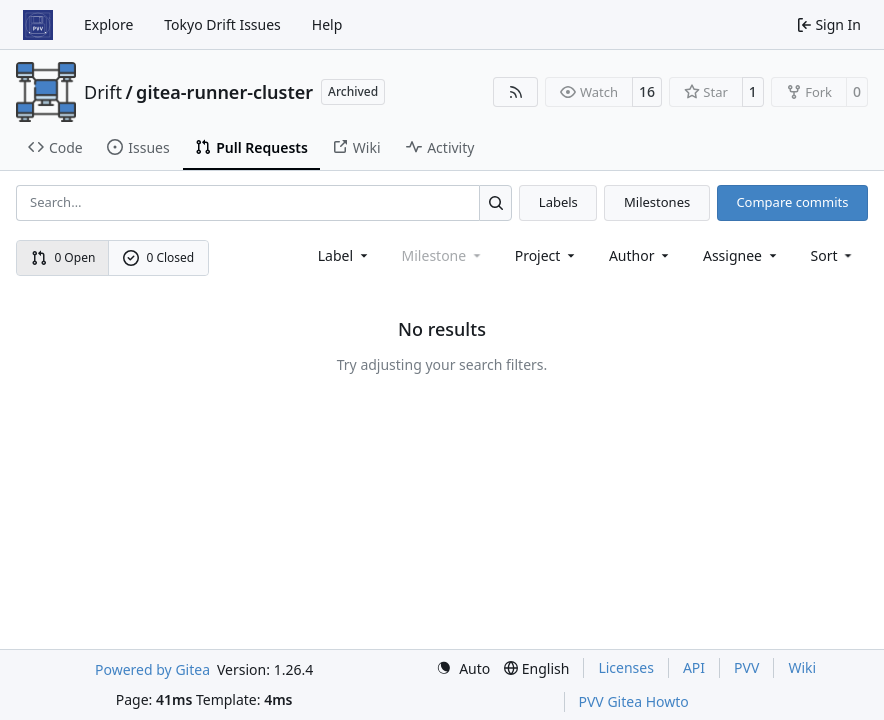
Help (327, 24)
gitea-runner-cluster (224, 92)
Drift (103, 92)
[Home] (38, 25)
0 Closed (159, 257)
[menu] (833, 255)
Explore (108, 24)
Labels (558, 202)
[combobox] (344, 255)
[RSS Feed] (516, 92)
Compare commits (792, 202)
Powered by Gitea (152, 669)
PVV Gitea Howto (634, 701)
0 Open (63, 257)
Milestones (657, 202)
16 (647, 91)
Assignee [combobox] (741, 255)
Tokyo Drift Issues (222, 24)
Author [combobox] (640, 255)
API (694, 667)
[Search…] (495, 202)
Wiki (802, 667)
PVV (746, 667)
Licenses (626, 667)
